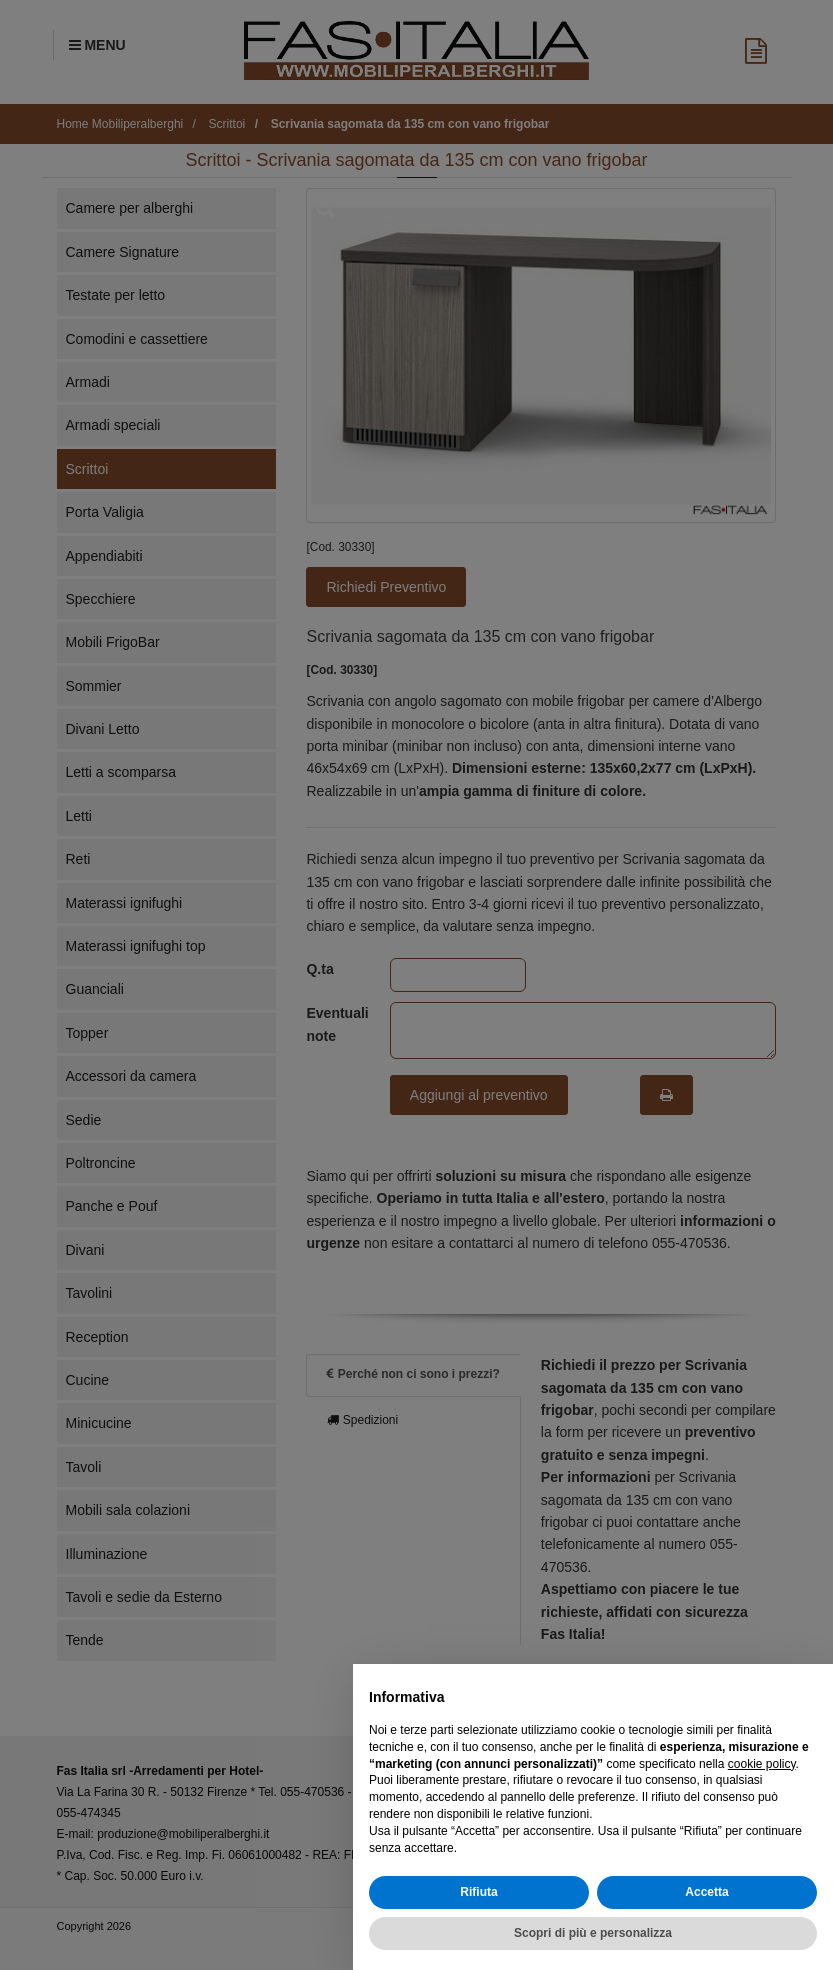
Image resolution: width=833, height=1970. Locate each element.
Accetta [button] (706, 1892)
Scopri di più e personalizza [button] (593, 1933)
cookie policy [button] (762, 1764)
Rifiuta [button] (478, 1892)
